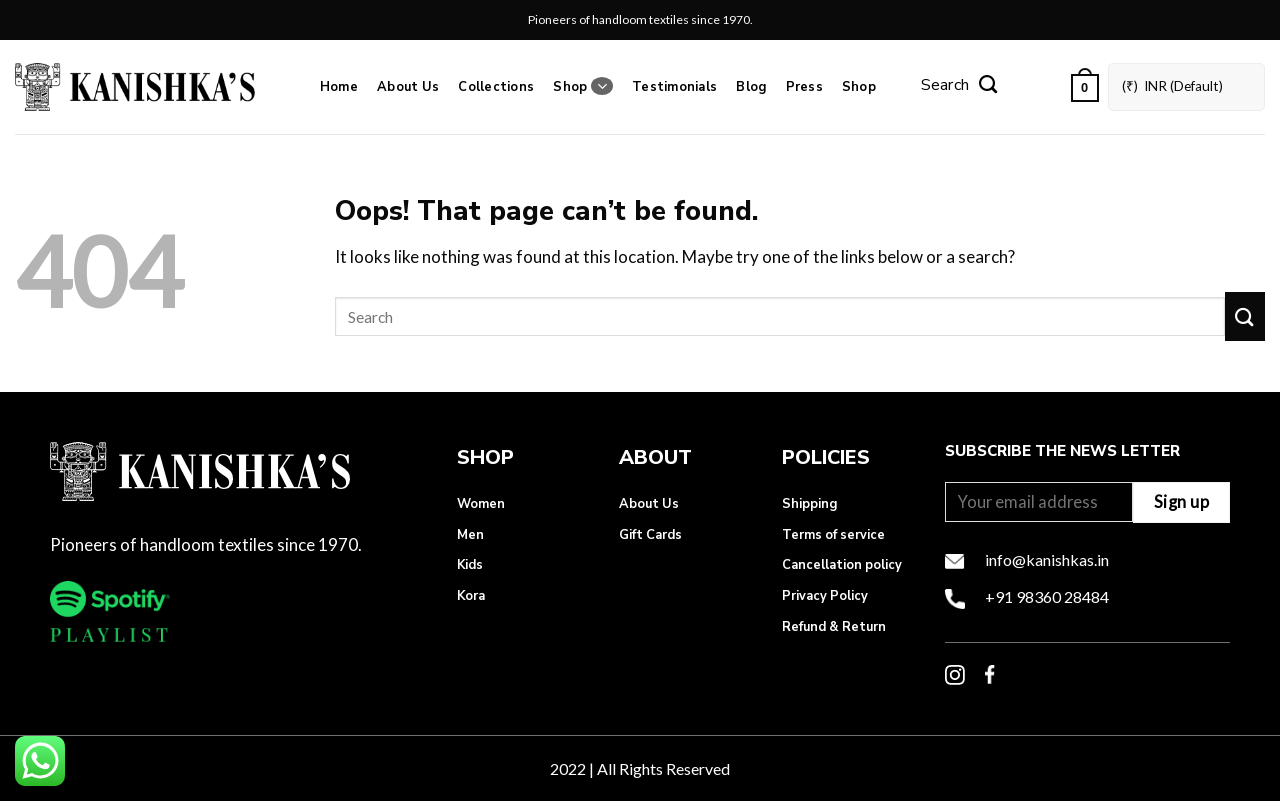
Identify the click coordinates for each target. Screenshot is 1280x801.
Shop (582, 86)
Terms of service (833, 535)
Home (339, 87)
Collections (496, 87)
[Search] (959, 87)
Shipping (809, 504)
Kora (471, 596)
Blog (751, 87)
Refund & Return (834, 627)
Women (481, 504)
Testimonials (674, 87)
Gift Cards (650, 535)
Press (804, 87)
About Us (408, 87)
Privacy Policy (825, 596)
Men (470, 535)
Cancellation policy (842, 565)
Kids (470, 565)
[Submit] (1245, 316)
